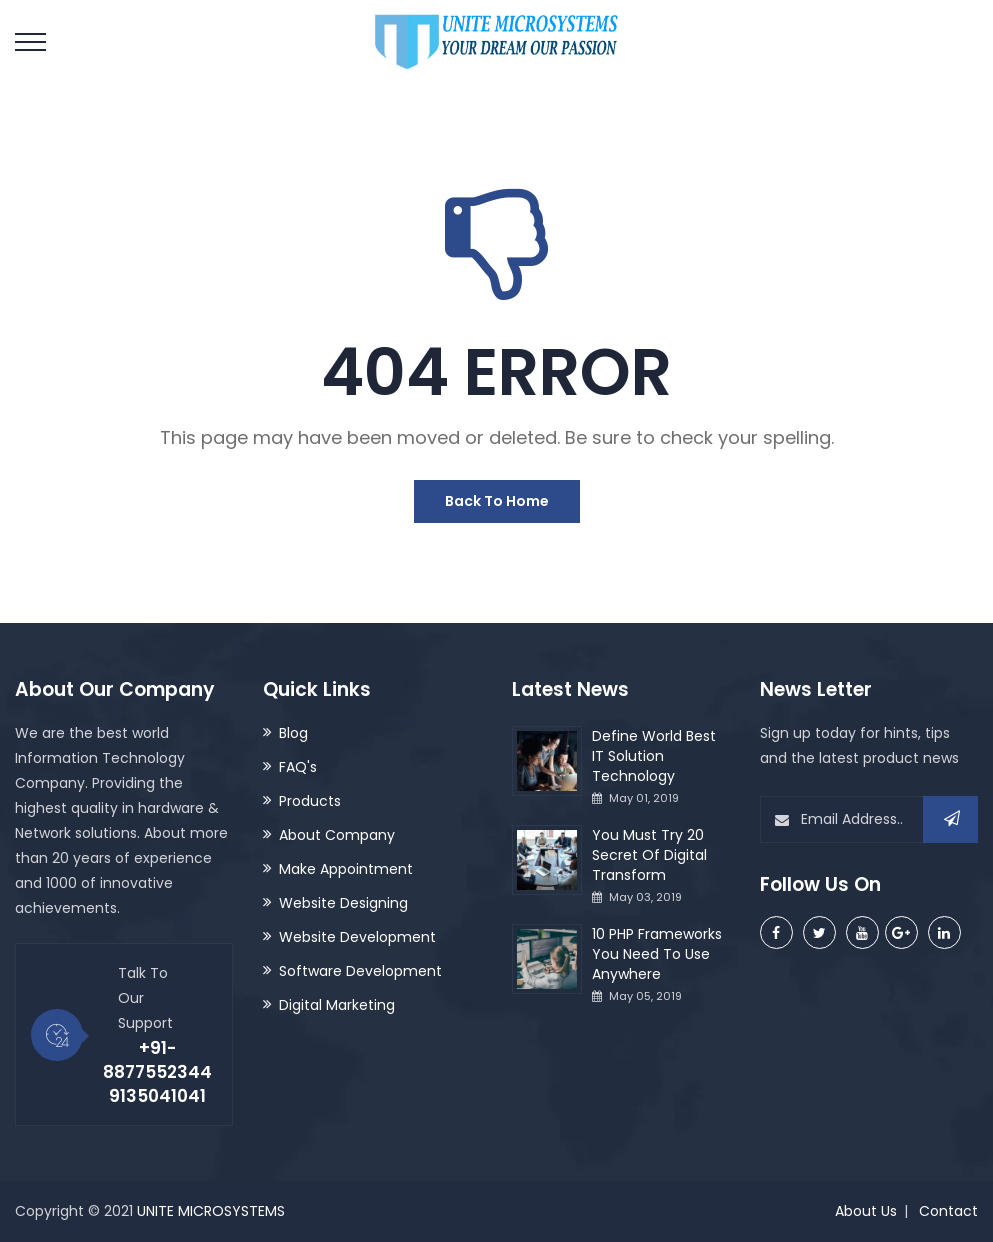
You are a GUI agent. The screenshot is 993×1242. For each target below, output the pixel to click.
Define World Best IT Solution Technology (654, 756)
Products (310, 801)
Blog (293, 733)
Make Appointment (346, 869)
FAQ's (298, 767)
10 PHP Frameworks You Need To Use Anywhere (657, 954)
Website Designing (343, 903)
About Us (866, 1211)
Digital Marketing (337, 1005)
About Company (337, 835)
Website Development (357, 937)
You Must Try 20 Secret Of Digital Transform (649, 855)
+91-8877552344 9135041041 (157, 1072)
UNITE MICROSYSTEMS (211, 1211)
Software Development (360, 971)
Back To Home (497, 501)
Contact (948, 1211)
